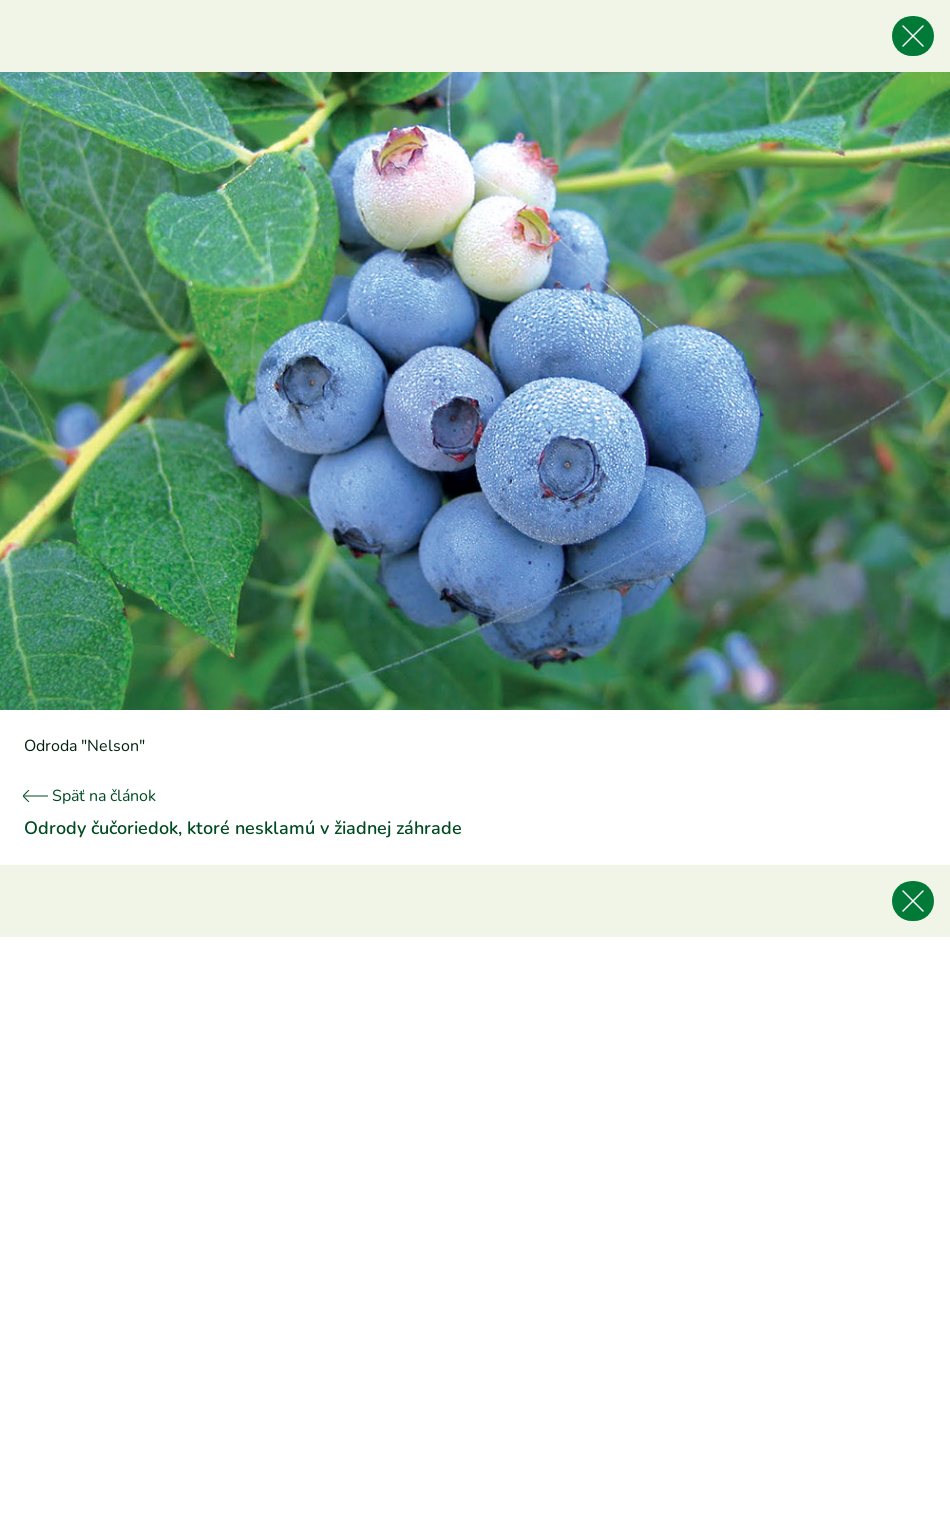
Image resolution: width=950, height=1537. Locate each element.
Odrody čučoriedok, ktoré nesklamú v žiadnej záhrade (243, 828)
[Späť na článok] (913, 36)
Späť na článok (90, 796)
